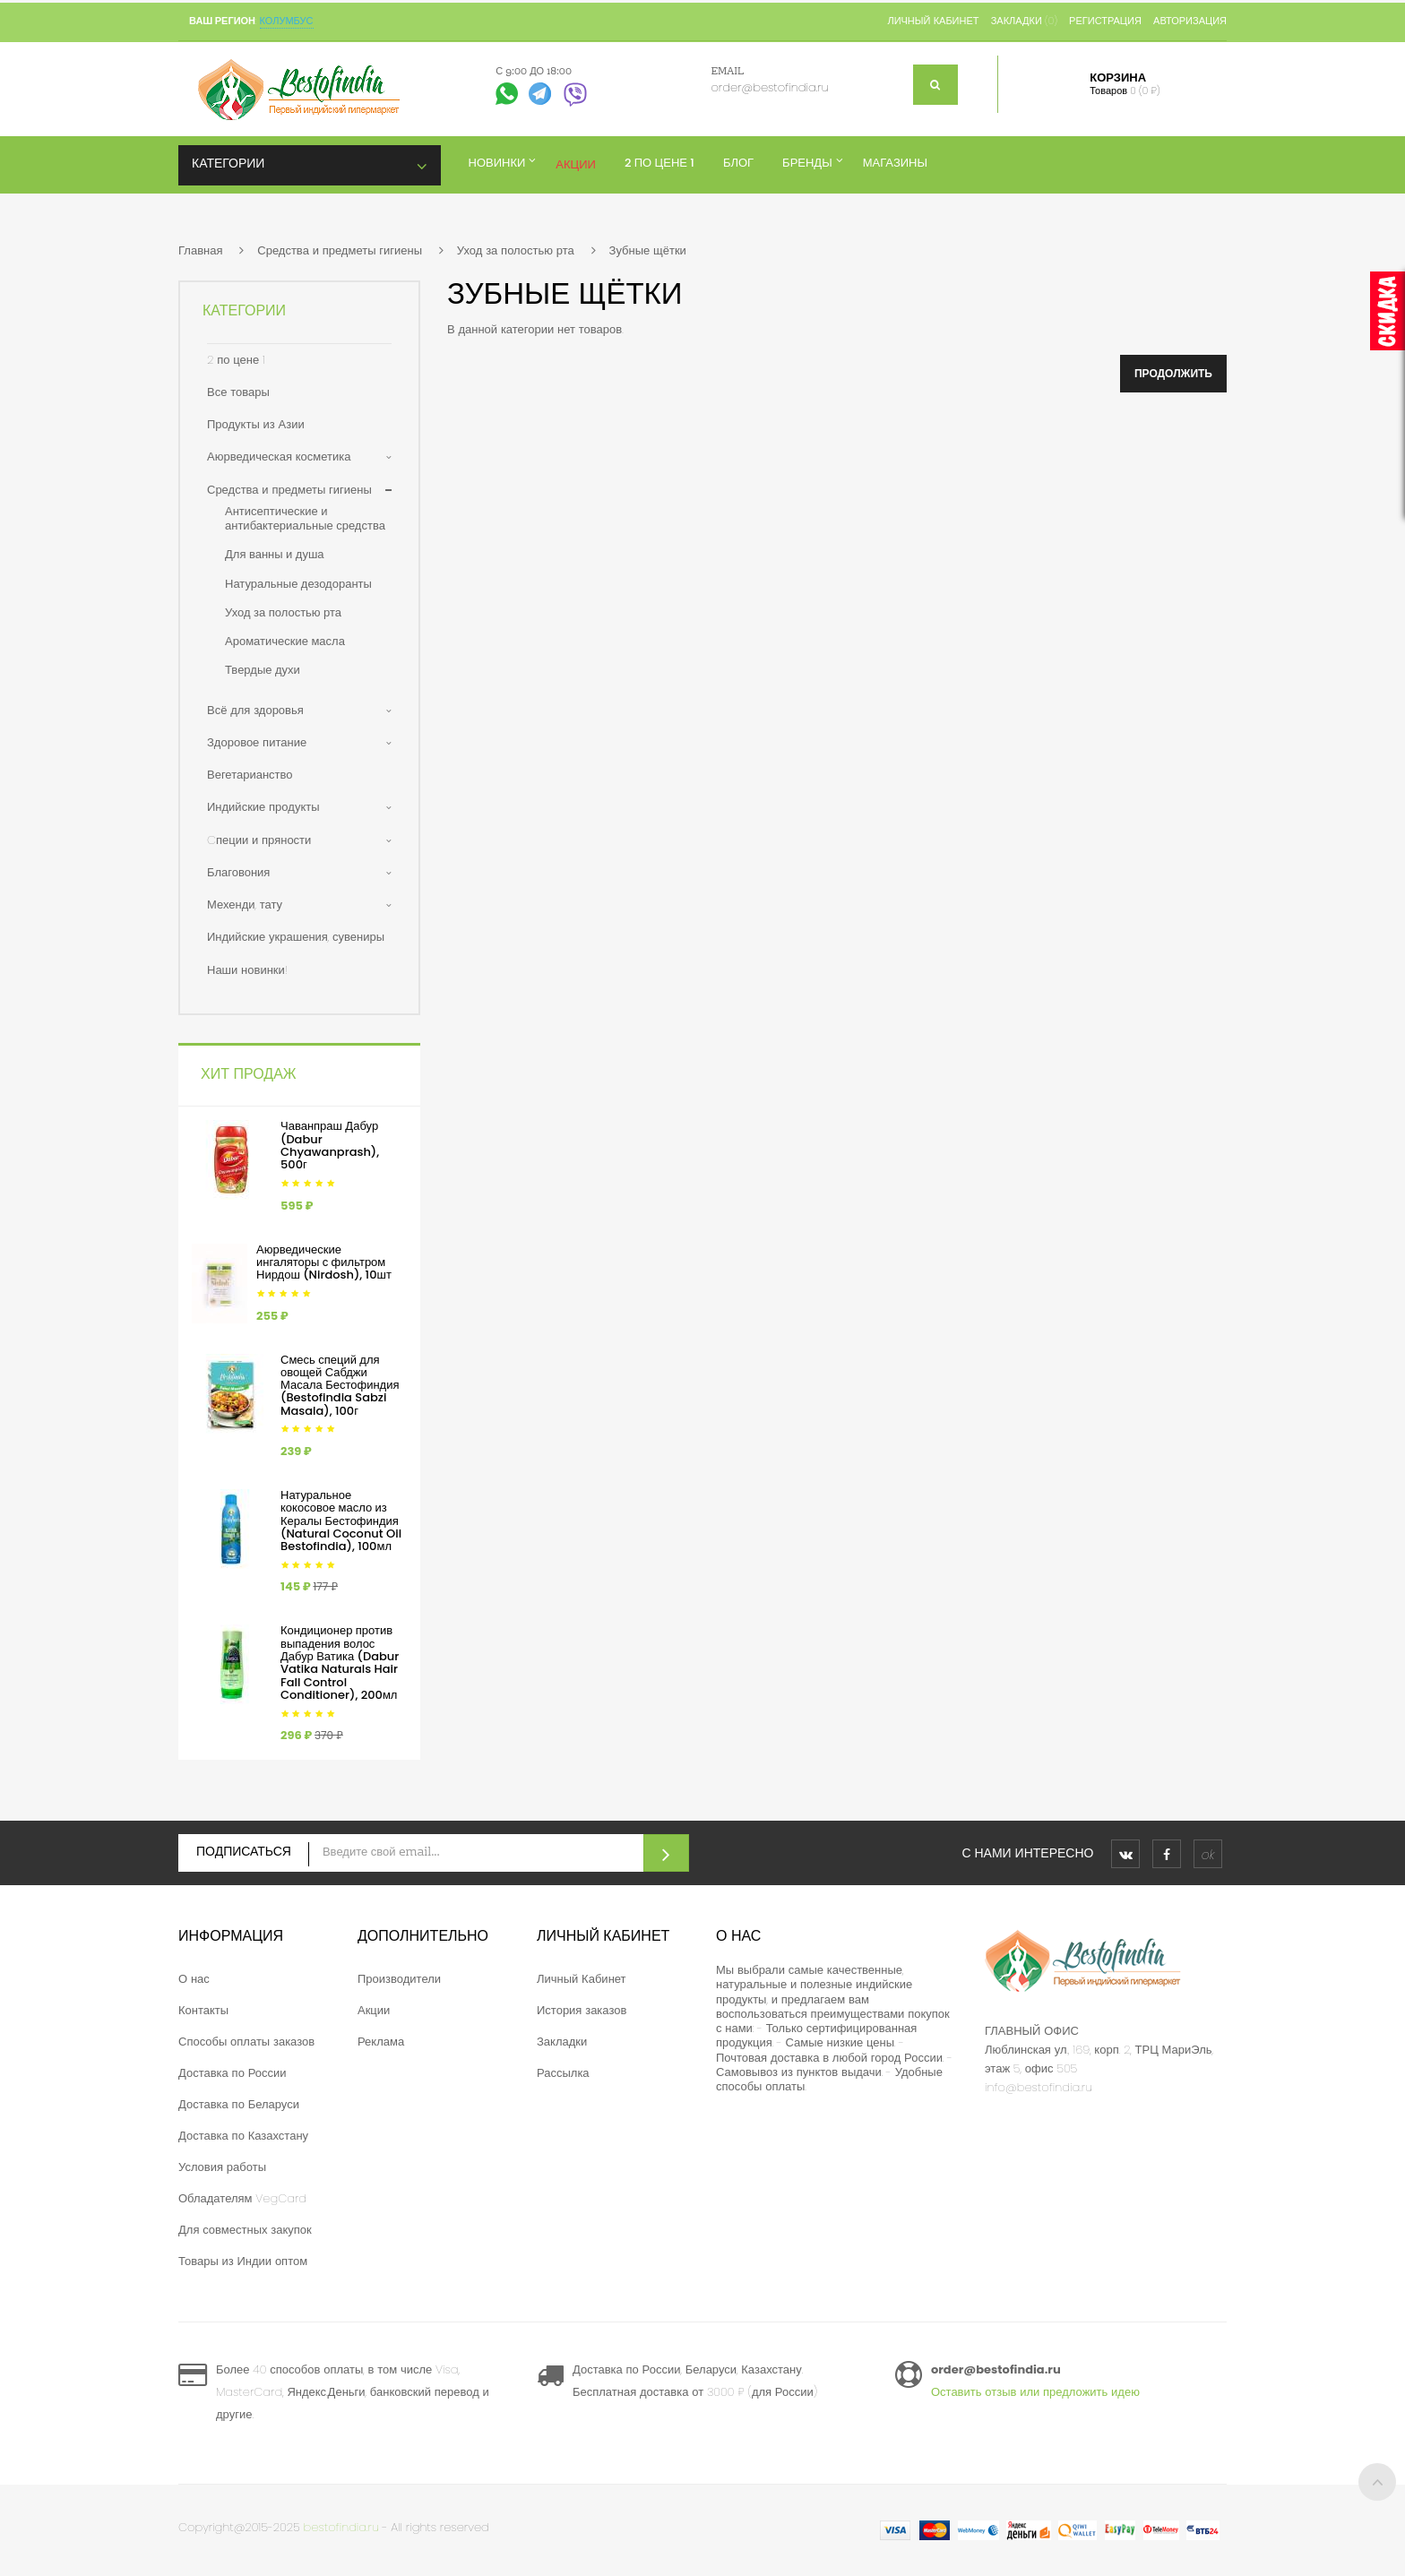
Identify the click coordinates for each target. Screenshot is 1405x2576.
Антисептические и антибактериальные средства (305, 518)
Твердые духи (262, 669)
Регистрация (1105, 20)
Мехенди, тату (244, 904)
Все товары (238, 392)
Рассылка (563, 2072)
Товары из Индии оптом (242, 2261)
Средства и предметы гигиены (339, 250)
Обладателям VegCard (242, 2198)
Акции (374, 2010)
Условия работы (222, 2166)
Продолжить (1173, 373)
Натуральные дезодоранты (298, 583)
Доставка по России (232, 2072)
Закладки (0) (1024, 20)
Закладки (562, 2041)
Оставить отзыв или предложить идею (1035, 2391)
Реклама (381, 2041)
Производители (399, 1978)
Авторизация (1190, 20)
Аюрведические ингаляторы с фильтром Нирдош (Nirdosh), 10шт (324, 1262)
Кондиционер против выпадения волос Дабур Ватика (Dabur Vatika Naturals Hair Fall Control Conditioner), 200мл (339, 1662)
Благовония (238, 872)
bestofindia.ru (341, 2527)
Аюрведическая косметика (278, 456)
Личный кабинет (932, 20)
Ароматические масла (285, 641)
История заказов (581, 2010)
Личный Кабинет (581, 1978)
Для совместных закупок (245, 2229)
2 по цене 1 (236, 359)
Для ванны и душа (274, 554)
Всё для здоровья (255, 710)
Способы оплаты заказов (246, 2041)
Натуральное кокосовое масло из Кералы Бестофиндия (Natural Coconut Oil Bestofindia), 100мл (340, 1520)
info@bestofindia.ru (1038, 2087)
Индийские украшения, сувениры (295, 936)
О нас (194, 1978)
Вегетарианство (250, 774)
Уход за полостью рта (515, 250)
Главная (200, 250)
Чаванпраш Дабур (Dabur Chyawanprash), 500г (329, 1145)
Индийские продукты (263, 806)
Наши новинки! (247, 969)
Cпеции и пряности (259, 840)
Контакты (203, 2010)
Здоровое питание (256, 742)
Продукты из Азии (256, 424)
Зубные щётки (647, 250)
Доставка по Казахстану (243, 2135)
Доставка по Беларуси (238, 2104)
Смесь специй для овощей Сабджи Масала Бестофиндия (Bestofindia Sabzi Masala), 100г (339, 1385)
